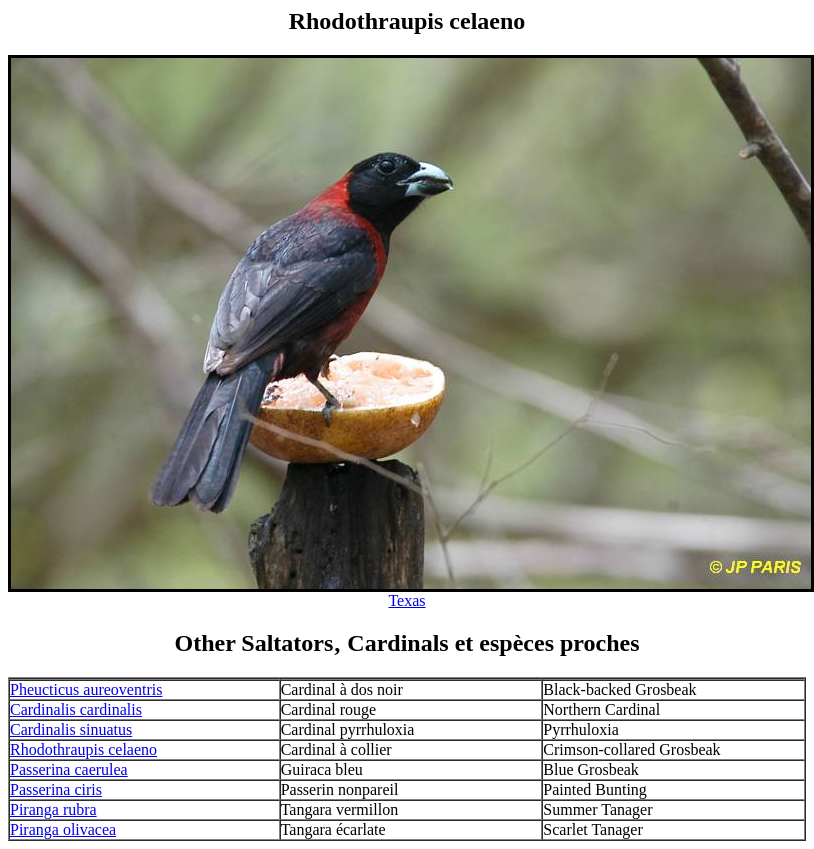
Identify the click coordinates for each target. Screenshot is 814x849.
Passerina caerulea (69, 769)
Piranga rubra (53, 809)
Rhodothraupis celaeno (83, 749)
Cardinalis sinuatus (71, 729)
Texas (406, 600)
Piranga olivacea (63, 829)
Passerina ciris (56, 789)
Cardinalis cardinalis (76, 709)
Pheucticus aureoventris (86, 689)
